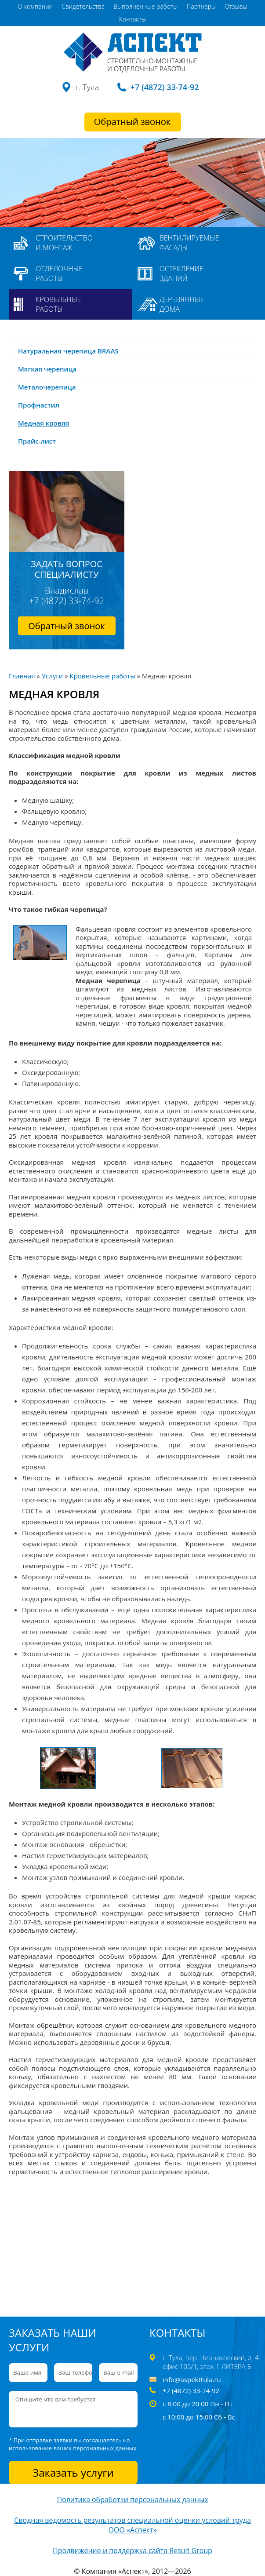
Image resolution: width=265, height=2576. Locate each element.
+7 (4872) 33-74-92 (165, 87)
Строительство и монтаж (64, 242)
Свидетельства (83, 6)
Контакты (132, 19)
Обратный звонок (66, 626)
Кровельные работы (58, 304)
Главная (22, 675)
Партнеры (201, 6)
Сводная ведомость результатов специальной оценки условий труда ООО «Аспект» (132, 2525)
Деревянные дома (182, 304)
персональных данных (104, 2448)
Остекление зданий (181, 273)
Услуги (52, 675)
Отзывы (236, 6)
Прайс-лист (37, 441)
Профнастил (38, 405)
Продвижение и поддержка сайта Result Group (132, 2550)
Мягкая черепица (47, 368)
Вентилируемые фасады (189, 242)
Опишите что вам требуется (73, 2409)
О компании (35, 6)
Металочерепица (47, 387)
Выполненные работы (145, 6)
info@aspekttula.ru (192, 2379)
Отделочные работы (59, 273)
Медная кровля (43, 423)
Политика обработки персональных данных (132, 2499)
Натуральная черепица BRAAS (68, 350)
